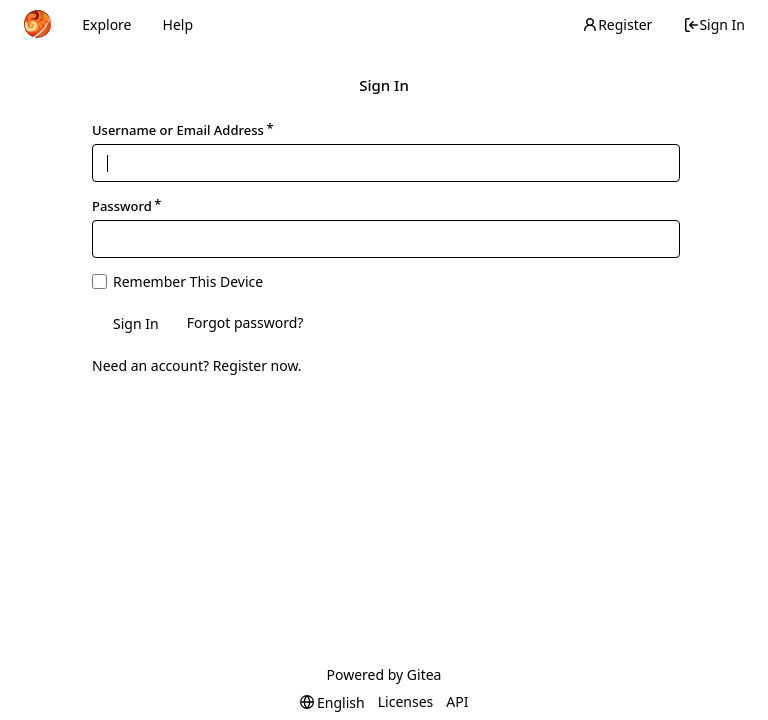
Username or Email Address (178, 130)
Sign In (714, 24)
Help (178, 24)
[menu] (332, 702)
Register (617, 24)
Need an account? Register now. (197, 365)
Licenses (406, 701)
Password (122, 206)
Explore (106, 24)
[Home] (37, 25)
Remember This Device (188, 281)
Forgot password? (245, 322)
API (457, 701)
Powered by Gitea (384, 674)
